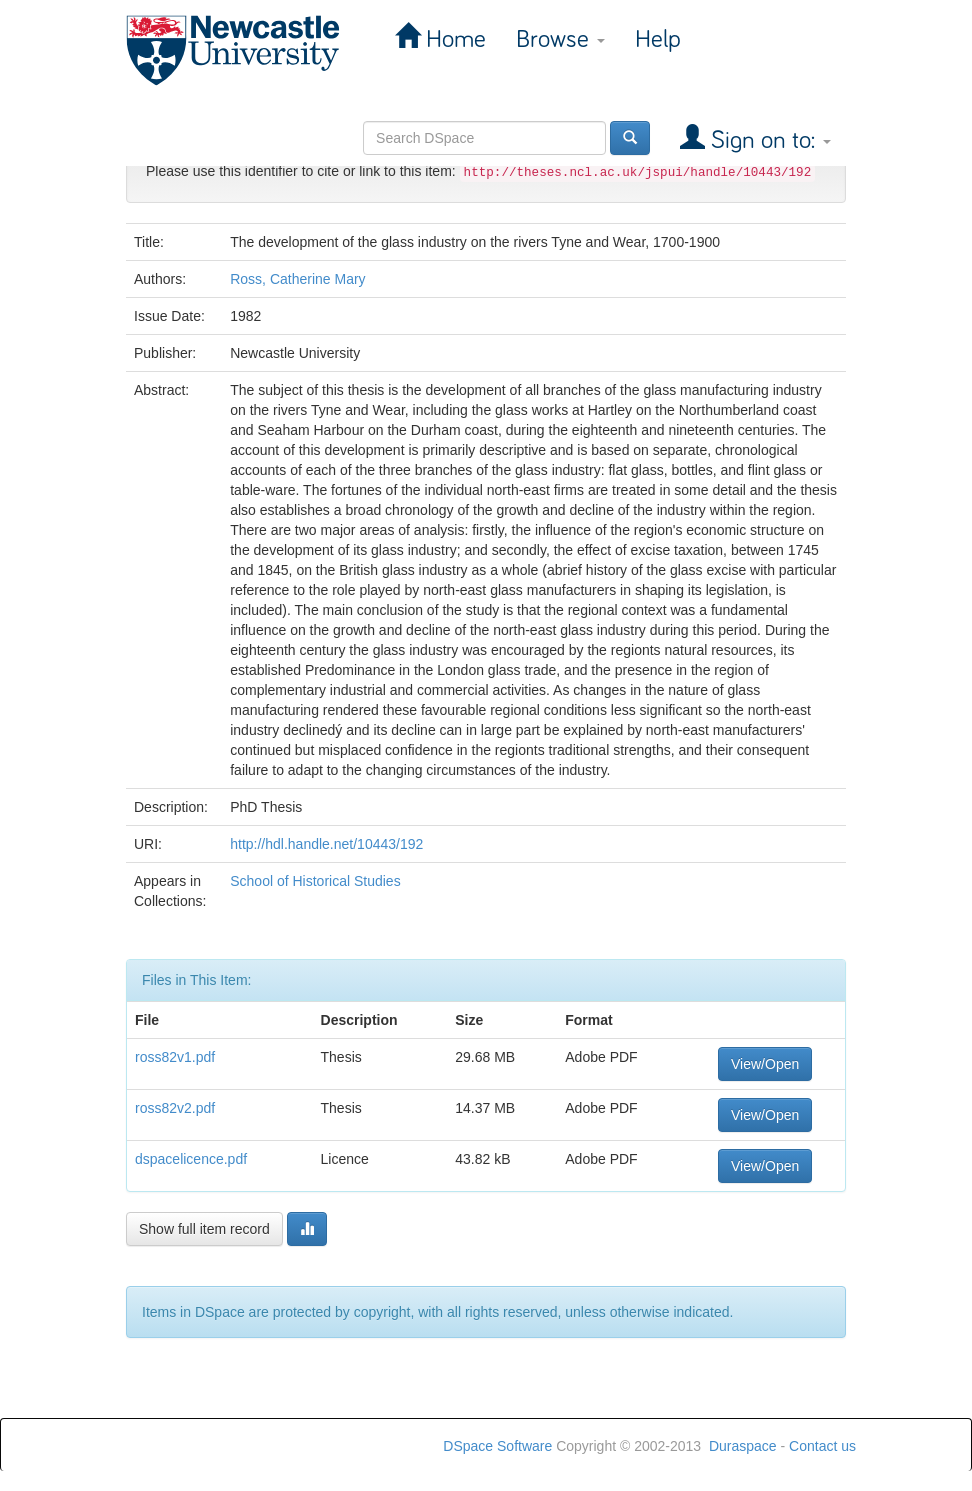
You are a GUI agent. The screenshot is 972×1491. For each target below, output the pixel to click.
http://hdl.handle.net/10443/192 (326, 844)
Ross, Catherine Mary (297, 279)
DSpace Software (497, 1446)
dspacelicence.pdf (191, 1159)
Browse (560, 39)
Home (453, 39)
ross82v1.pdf (175, 1057)
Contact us (822, 1446)
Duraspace (743, 1446)
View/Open (765, 1064)
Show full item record (204, 1229)
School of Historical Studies (315, 881)
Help (658, 39)
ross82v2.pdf (175, 1108)
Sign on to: (768, 140)
